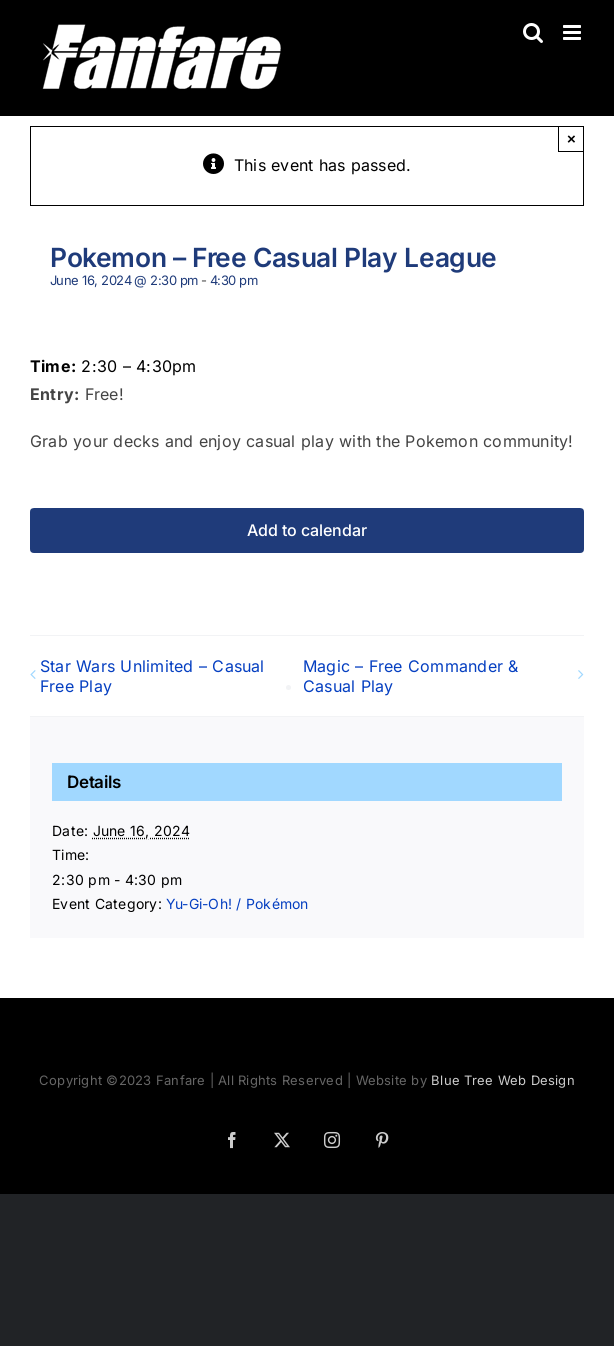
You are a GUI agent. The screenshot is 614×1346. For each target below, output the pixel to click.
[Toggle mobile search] (533, 32)
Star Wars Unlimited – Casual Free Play (152, 676)
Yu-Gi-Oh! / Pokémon (237, 903)
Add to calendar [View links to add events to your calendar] (307, 530)
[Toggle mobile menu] (573, 32)
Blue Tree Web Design (503, 1080)
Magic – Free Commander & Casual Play (411, 676)
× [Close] (571, 138)
